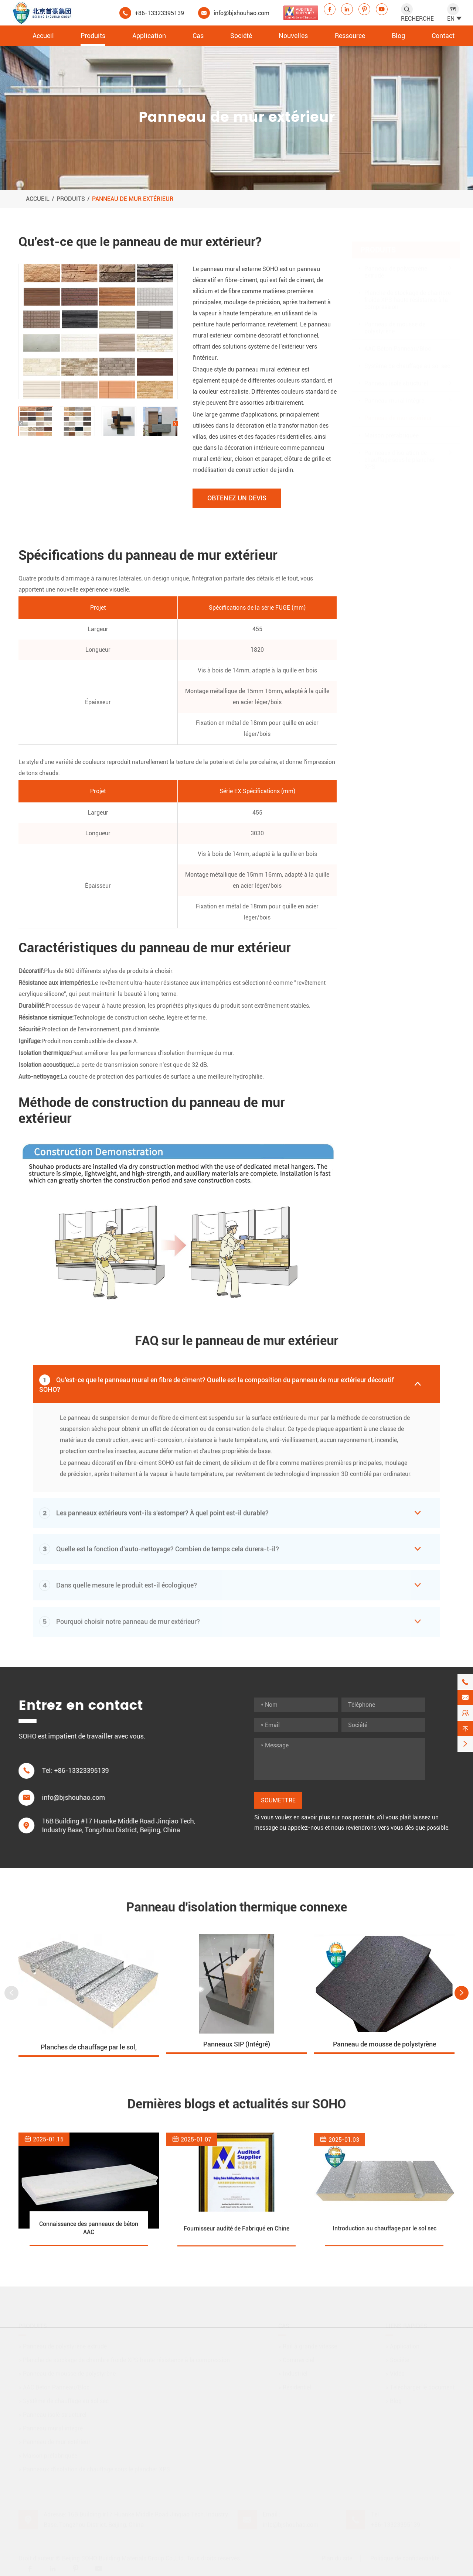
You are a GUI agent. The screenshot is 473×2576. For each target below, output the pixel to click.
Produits (93, 36)
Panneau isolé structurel (396, 376)
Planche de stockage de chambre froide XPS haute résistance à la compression (407, 292)
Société (241, 36)
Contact (443, 36)
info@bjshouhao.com (241, 13)
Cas (198, 36)
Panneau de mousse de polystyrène (394, 321)
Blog (398, 36)
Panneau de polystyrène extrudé (395, 265)
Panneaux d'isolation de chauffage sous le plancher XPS (399, 452)
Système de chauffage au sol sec (407, 358)
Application (149, 36)
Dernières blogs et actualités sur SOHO (236, 2103)
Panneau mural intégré (394, 393)
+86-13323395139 (159, 13)
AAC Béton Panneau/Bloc (397, 341)
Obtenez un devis (236, 498)
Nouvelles (293, 36)
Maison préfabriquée (391, 428)
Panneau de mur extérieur (132, 198)
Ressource (350, 36)
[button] (20, 423)
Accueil (43, 36)
